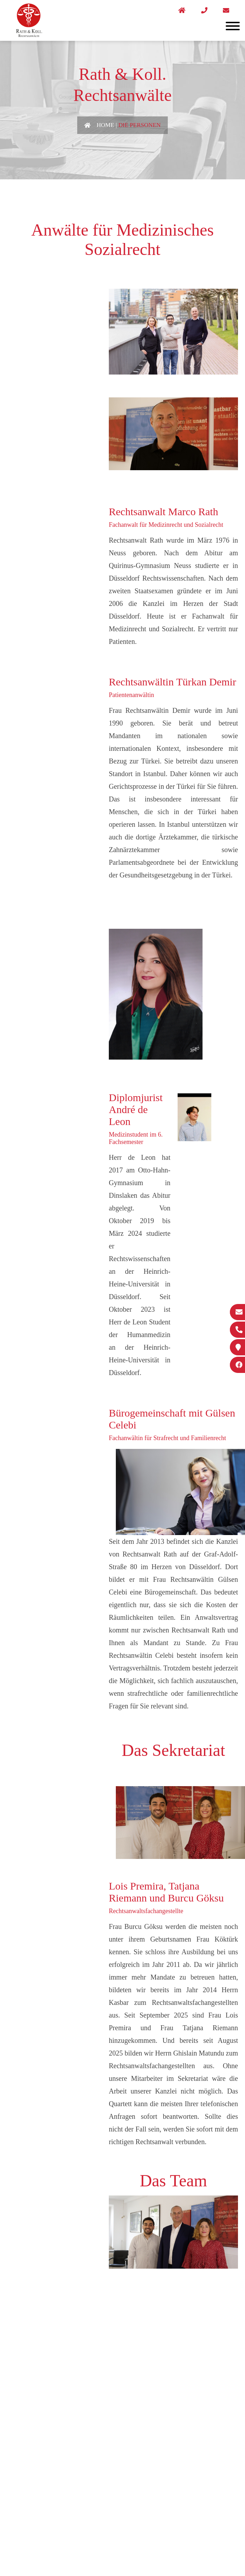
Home (105, 125)
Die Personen (139, 125)
